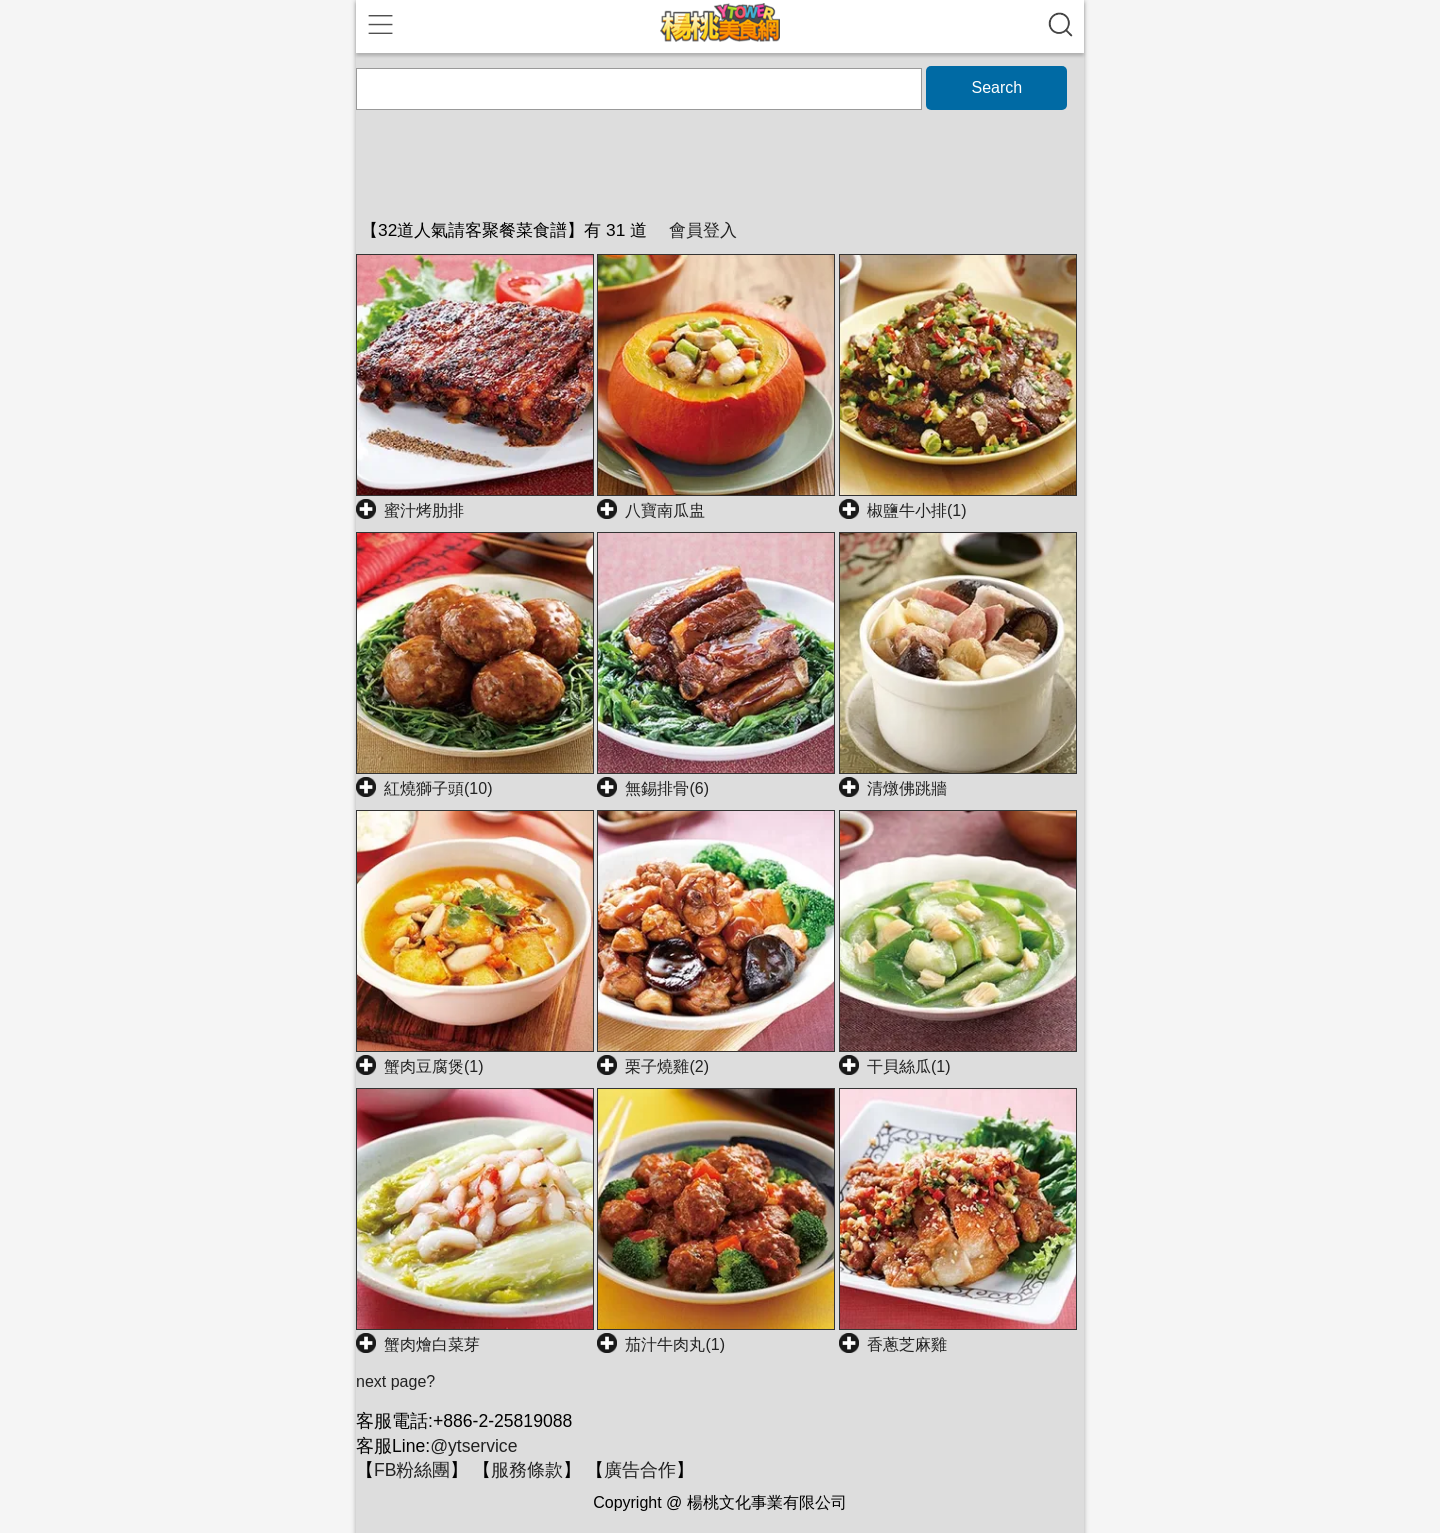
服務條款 (527, 1470)
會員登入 (703, 230)
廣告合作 (640, 1470)
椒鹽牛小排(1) (917, 510)
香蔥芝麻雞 (907, 1344)
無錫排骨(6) (667, 788)
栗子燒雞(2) (667, 1066)
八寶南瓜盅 (665, 510)
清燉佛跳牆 (907, 788)
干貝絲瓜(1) (909, 1066)
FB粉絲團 (412, 1470)
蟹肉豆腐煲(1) (434, 1066)
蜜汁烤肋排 (424, 510)
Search (996, 87)
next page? (395, 1381)
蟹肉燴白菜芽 (432, 1344)
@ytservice (473, 1446)
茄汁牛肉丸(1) (675, 1344)
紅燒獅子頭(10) (438, 788)
